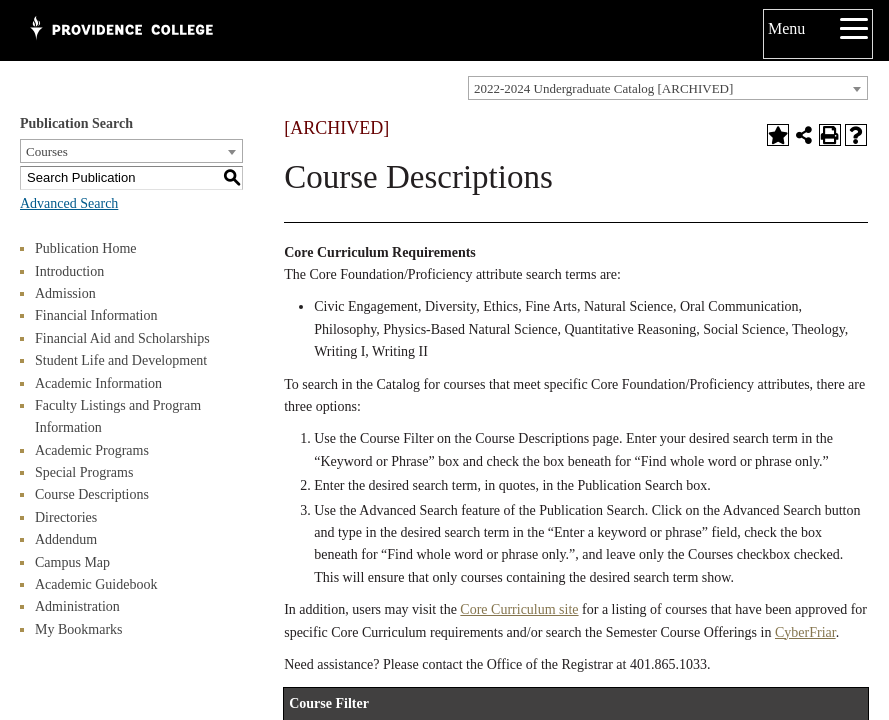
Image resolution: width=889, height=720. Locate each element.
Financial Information (96, 315)
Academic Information (98, 383)
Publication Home (86, 248)
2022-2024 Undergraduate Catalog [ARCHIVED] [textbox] (603, 88)
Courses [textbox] (47, 151)
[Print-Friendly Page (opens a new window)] (830, 135)
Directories (66, 517)
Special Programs (84, 472)
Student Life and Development (121, 360)
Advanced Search (69, 203)
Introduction (69, 271)
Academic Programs (92, 450)
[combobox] (668, 88)
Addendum (66, 539)
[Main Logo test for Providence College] (120, 30)
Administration (77, 606)
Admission (65, 293)
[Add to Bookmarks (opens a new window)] (778, 135)
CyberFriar (805, 632)
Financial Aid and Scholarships (122, 338)
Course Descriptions (92, 494)
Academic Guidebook (96, 584)
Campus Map (72, 562)
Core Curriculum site (519, 609)
